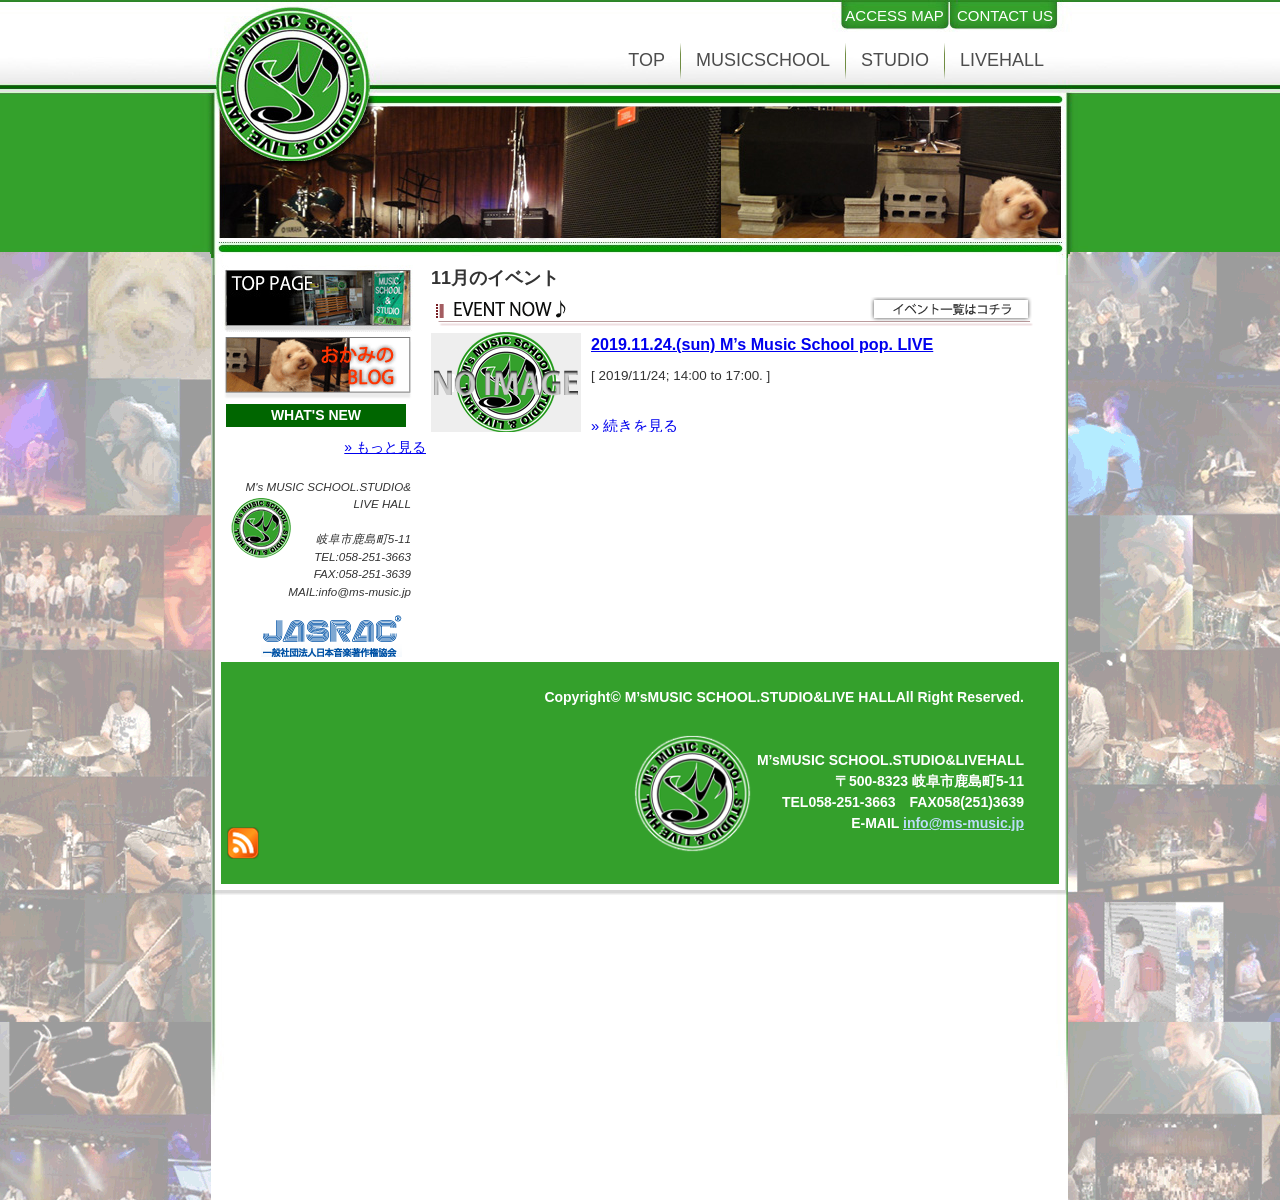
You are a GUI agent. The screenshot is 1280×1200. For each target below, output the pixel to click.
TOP (646, 60)
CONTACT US (1005, 15)
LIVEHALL (1002, 60)
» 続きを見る (634, 426)
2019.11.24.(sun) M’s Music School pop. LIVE (762, 344)
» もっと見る (385, 447)
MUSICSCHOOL (763, 60)
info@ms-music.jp (963, 823)
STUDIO (895, 60)
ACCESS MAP (894, 15)
